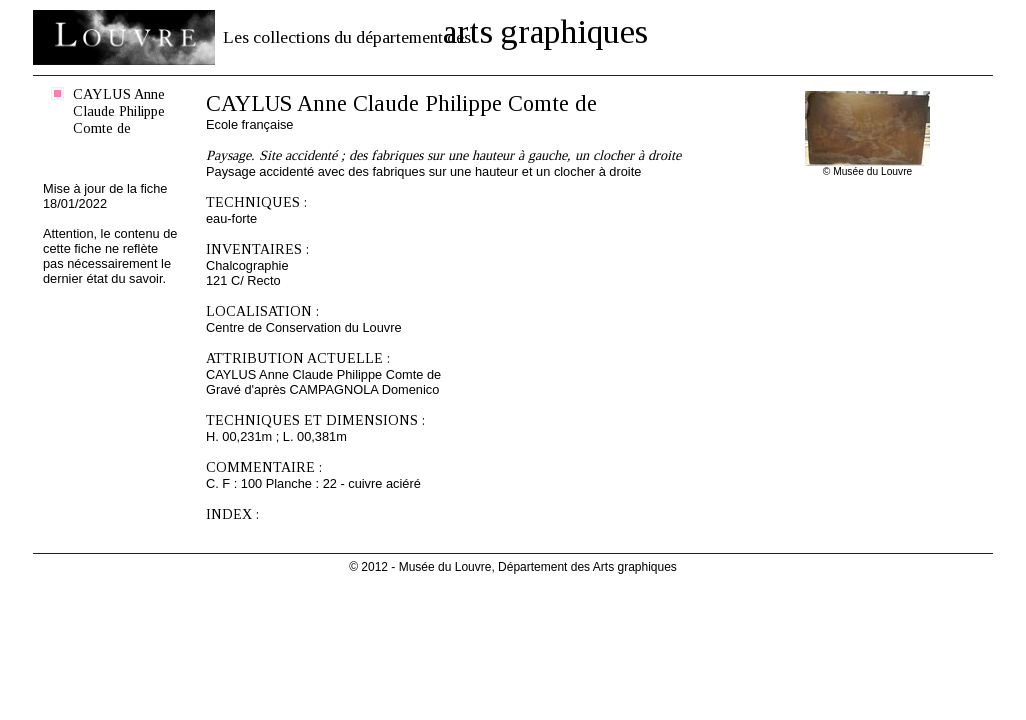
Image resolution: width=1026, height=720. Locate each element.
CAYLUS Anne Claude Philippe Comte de (119, 111)
